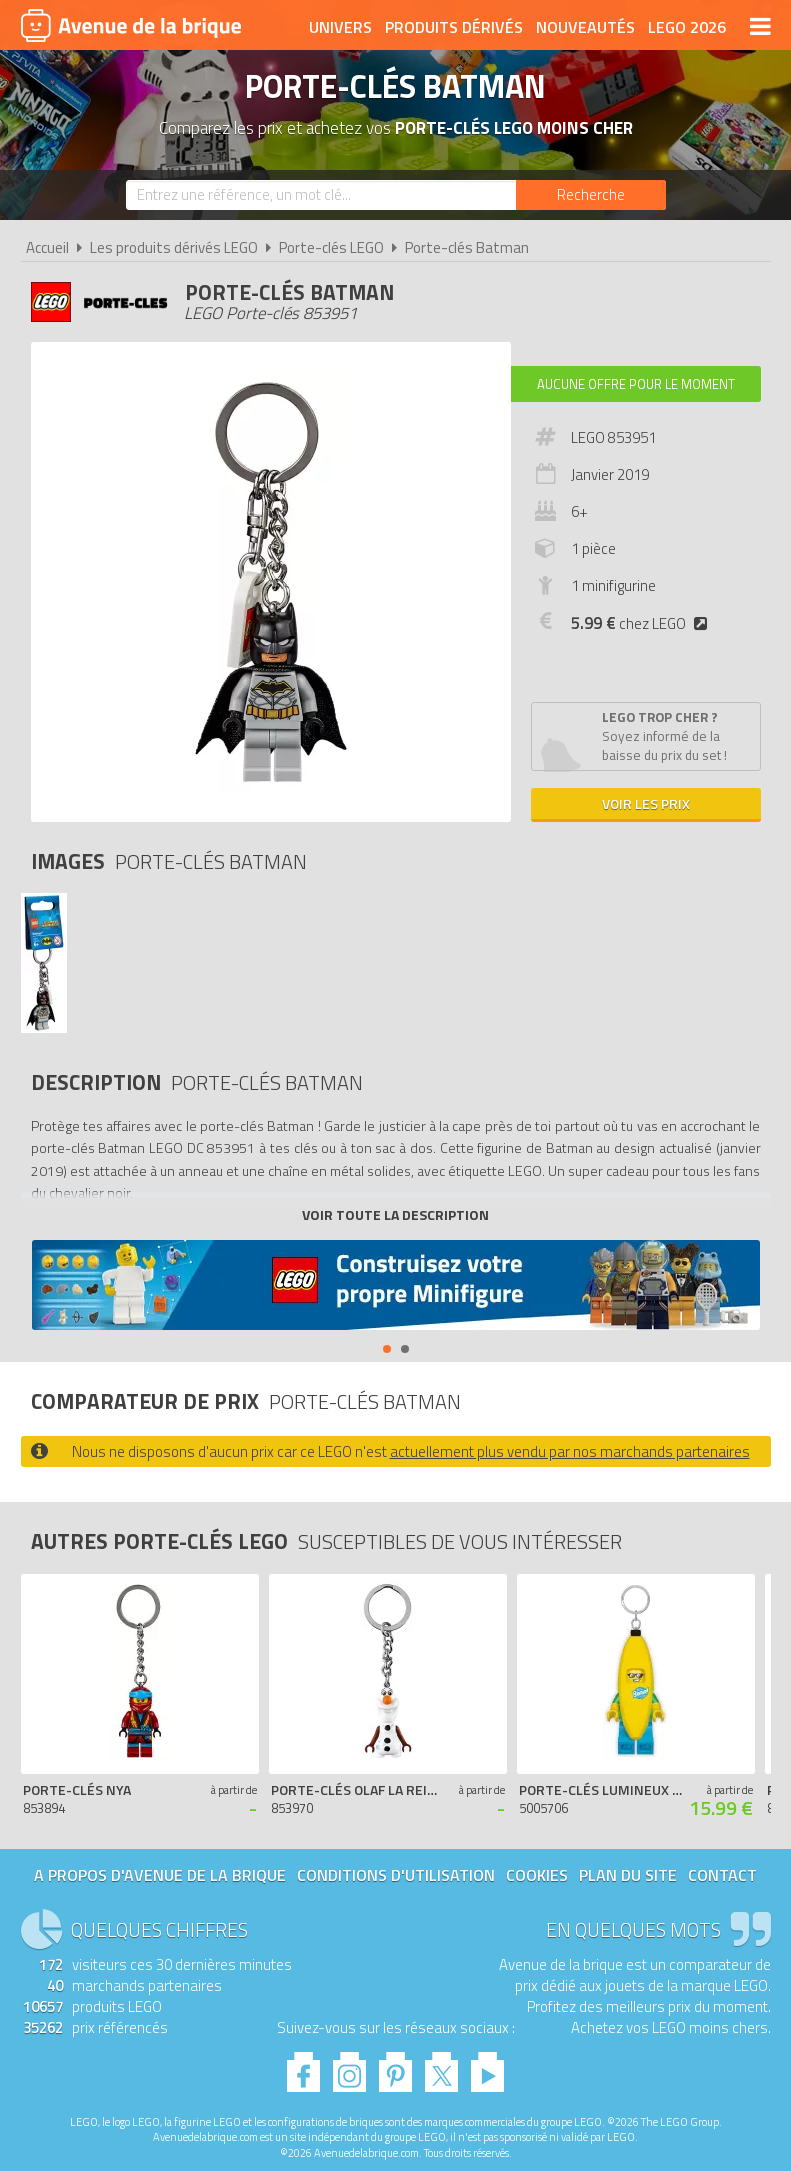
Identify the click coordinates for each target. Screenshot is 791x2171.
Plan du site (628, 1875)
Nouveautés (585, 27)
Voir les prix (646, 803)
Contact (722, 1875)
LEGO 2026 (687, 27)
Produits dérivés (454, 27)
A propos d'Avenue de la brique (160, 1875)
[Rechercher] (591, 195)
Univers (340, 27)
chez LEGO (643, 623)
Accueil (47, 247)
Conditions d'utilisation (396, 1875)
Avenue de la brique (131, 25)
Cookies (537, 1875)
